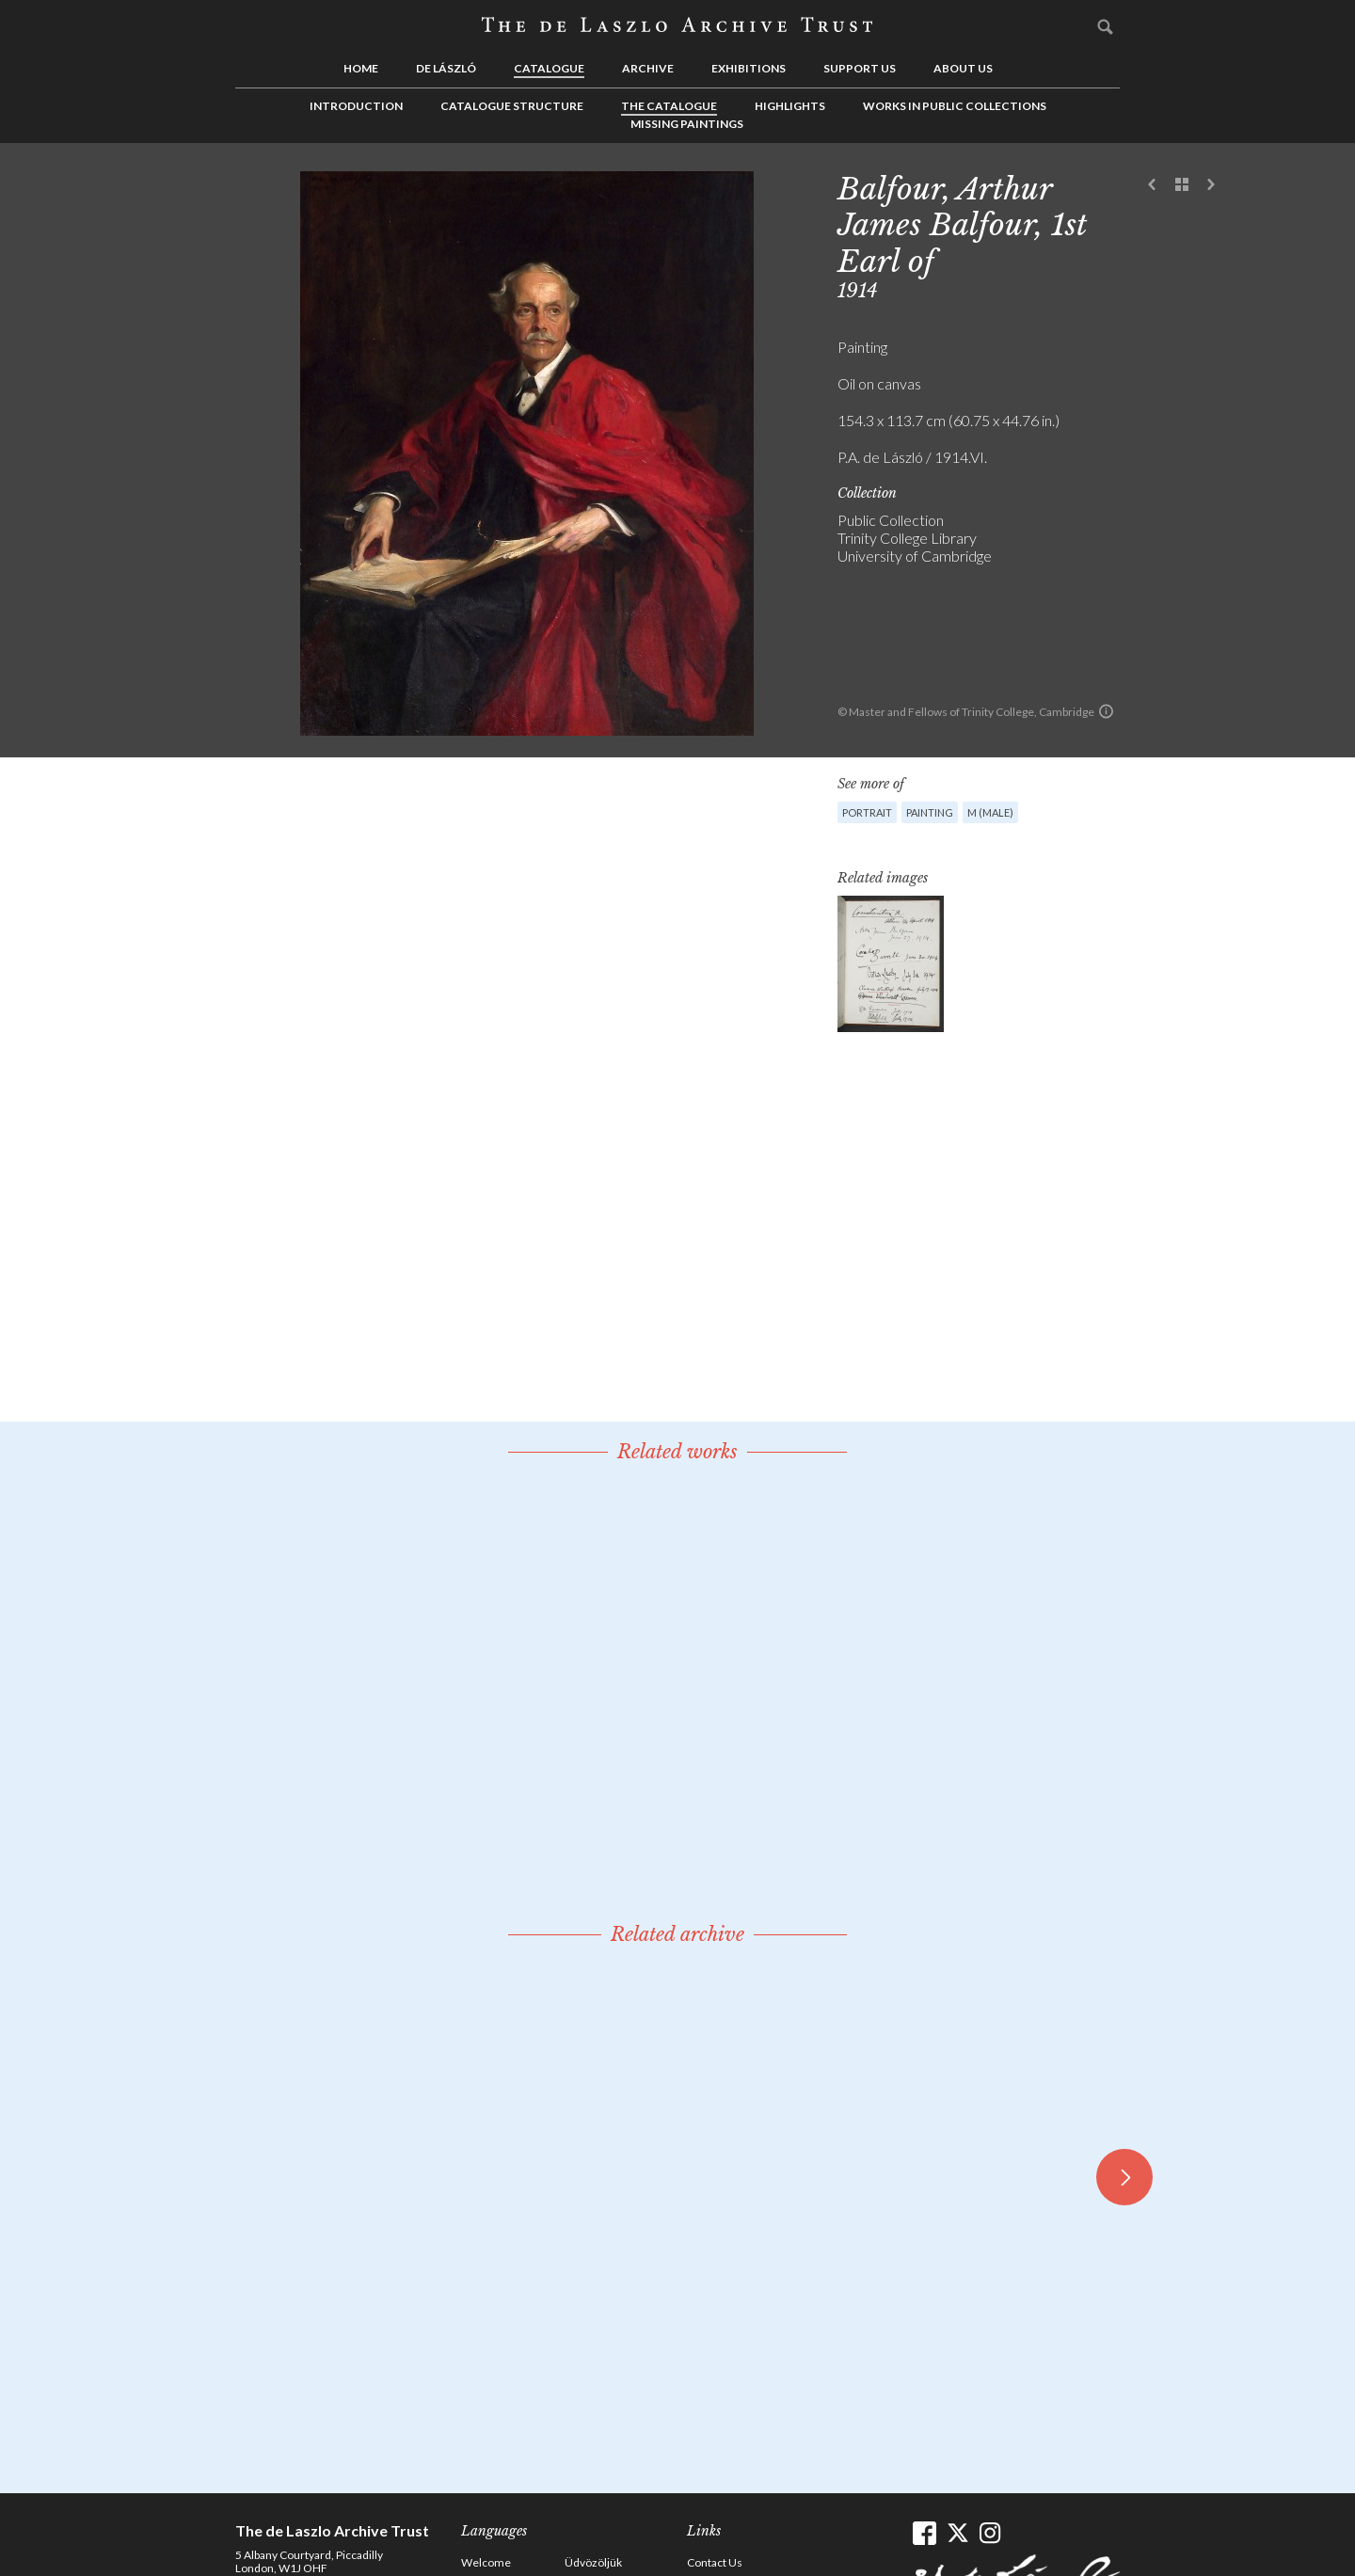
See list (1182, 185)
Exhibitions (748, 68)
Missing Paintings (686, 124)
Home (360, 68)
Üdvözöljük (593, 2562)
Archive (648, 68)
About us (963, 68)
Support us (859, 68)
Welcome (486, 2562)
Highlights (790, 106)
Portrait (867, 812)
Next (1211, 185)
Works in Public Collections (954, 106)
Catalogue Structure (511, 106)
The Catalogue (669, 106)
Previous (1153, 185)
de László (446, 68)
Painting (929, 812)
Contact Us (714, 2562)
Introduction (356, 106)
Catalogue (549, 68)
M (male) (990, 812)
